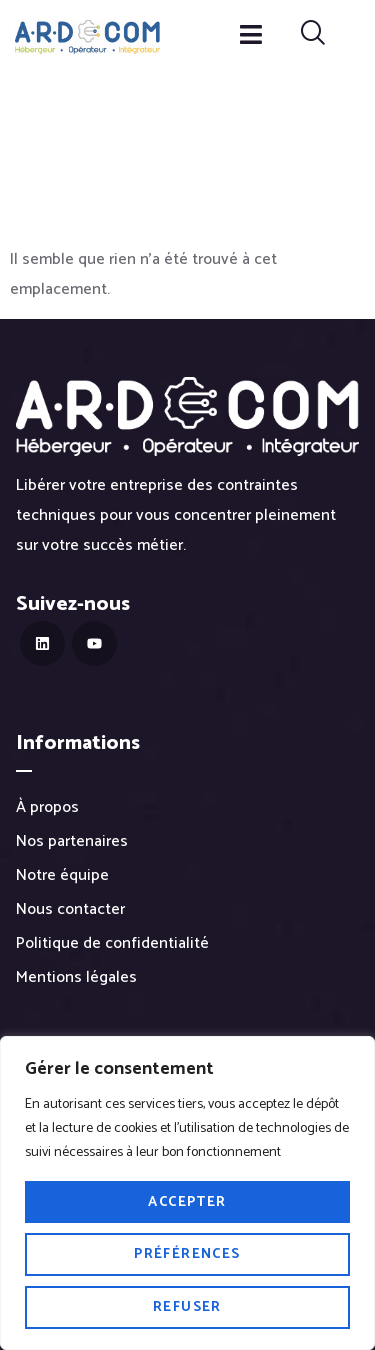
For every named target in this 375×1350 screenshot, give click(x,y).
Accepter (187, 1202)
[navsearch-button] (313, 36)
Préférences (187, 1254)
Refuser (187, 1307)
